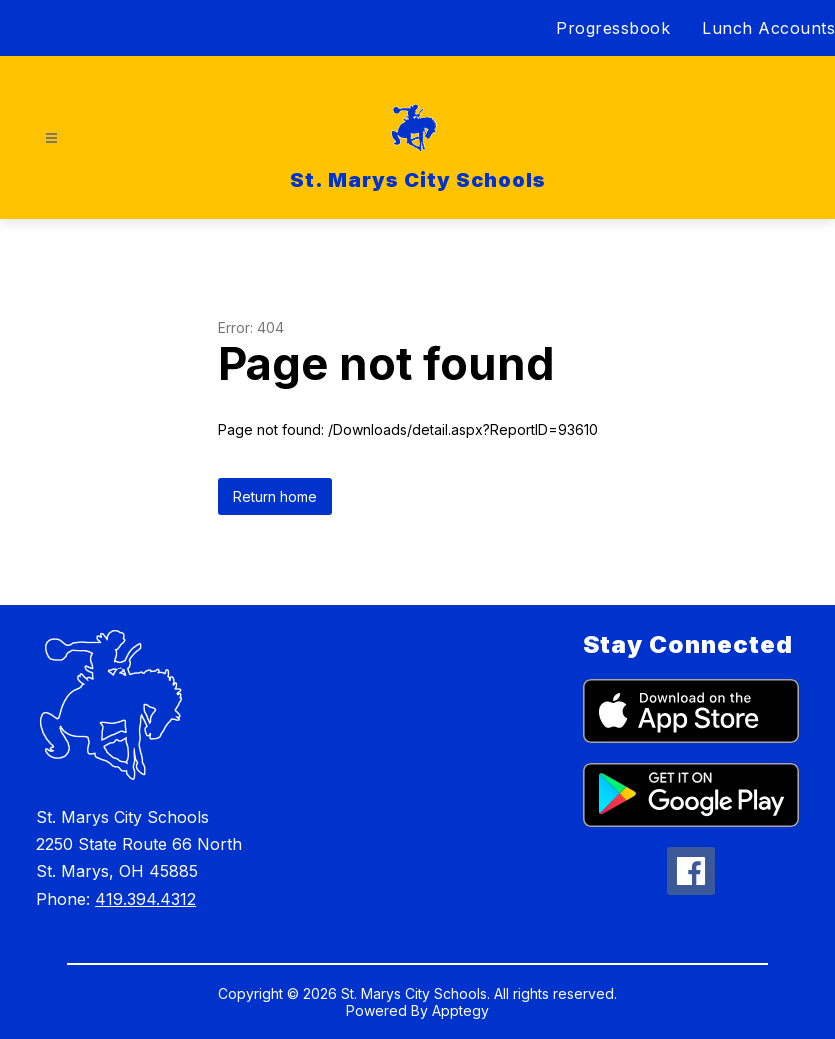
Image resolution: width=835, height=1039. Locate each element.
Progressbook (613, 28)
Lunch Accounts (768, 28)
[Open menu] (51, 138)
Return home (275, 496)
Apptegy (460, 1010)
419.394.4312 (145, 899)
